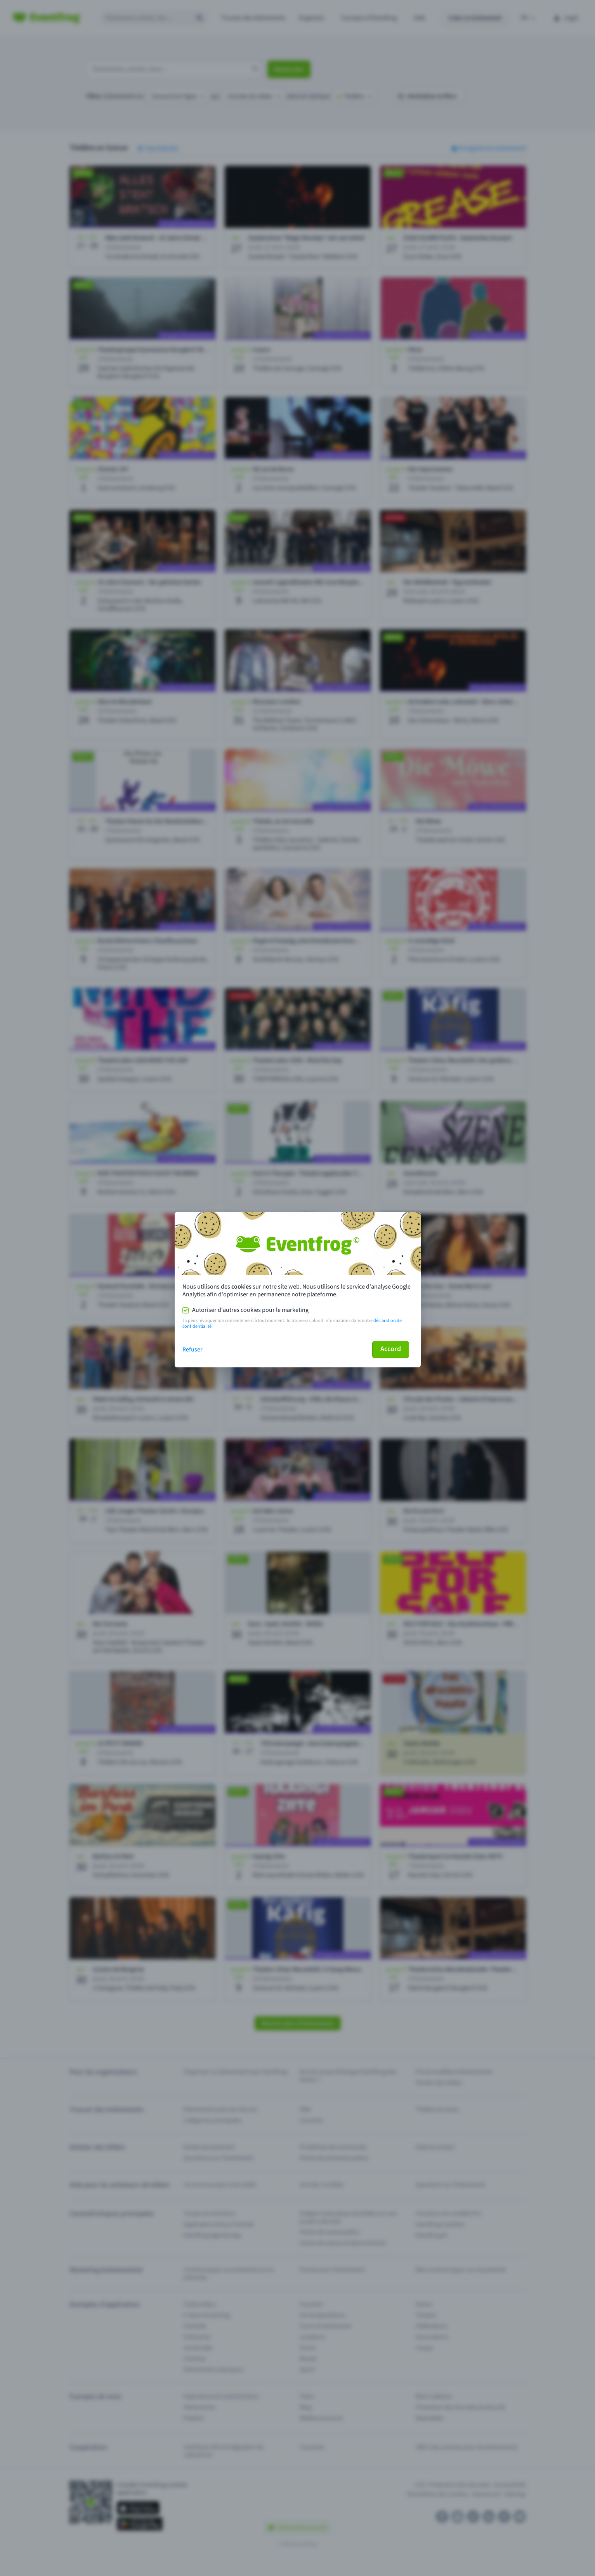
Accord (390, 1349)
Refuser (192, 1349)
